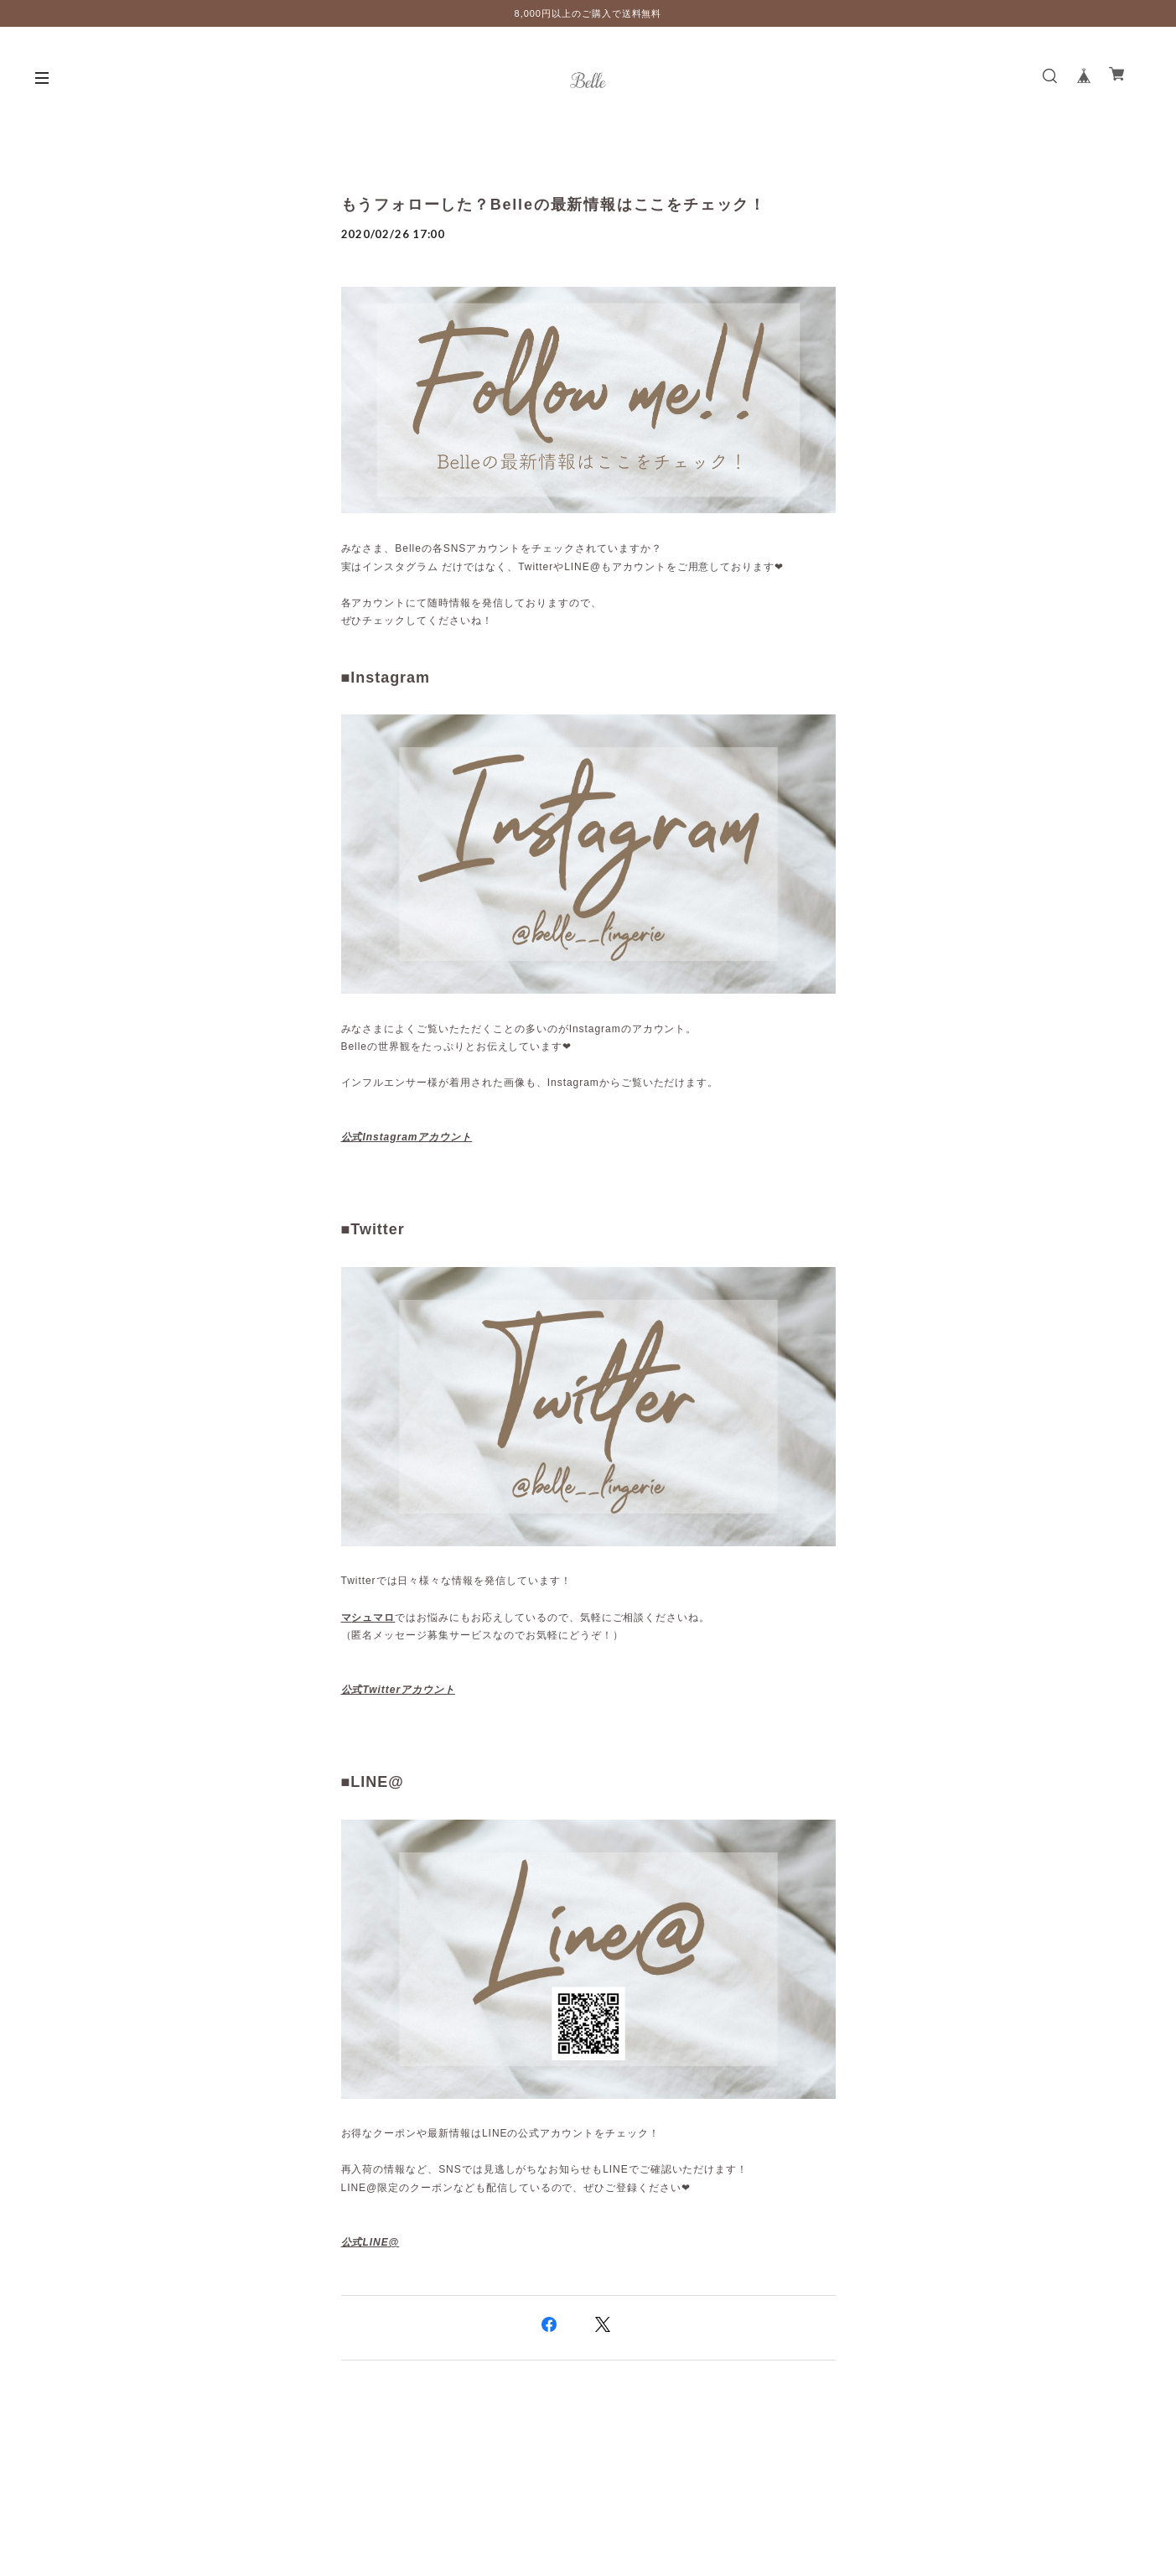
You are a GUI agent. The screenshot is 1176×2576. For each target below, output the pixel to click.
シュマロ (373, 1617)
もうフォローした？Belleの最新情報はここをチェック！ (553, 204)
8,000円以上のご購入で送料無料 (588, 13)
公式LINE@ (370, 2242)
